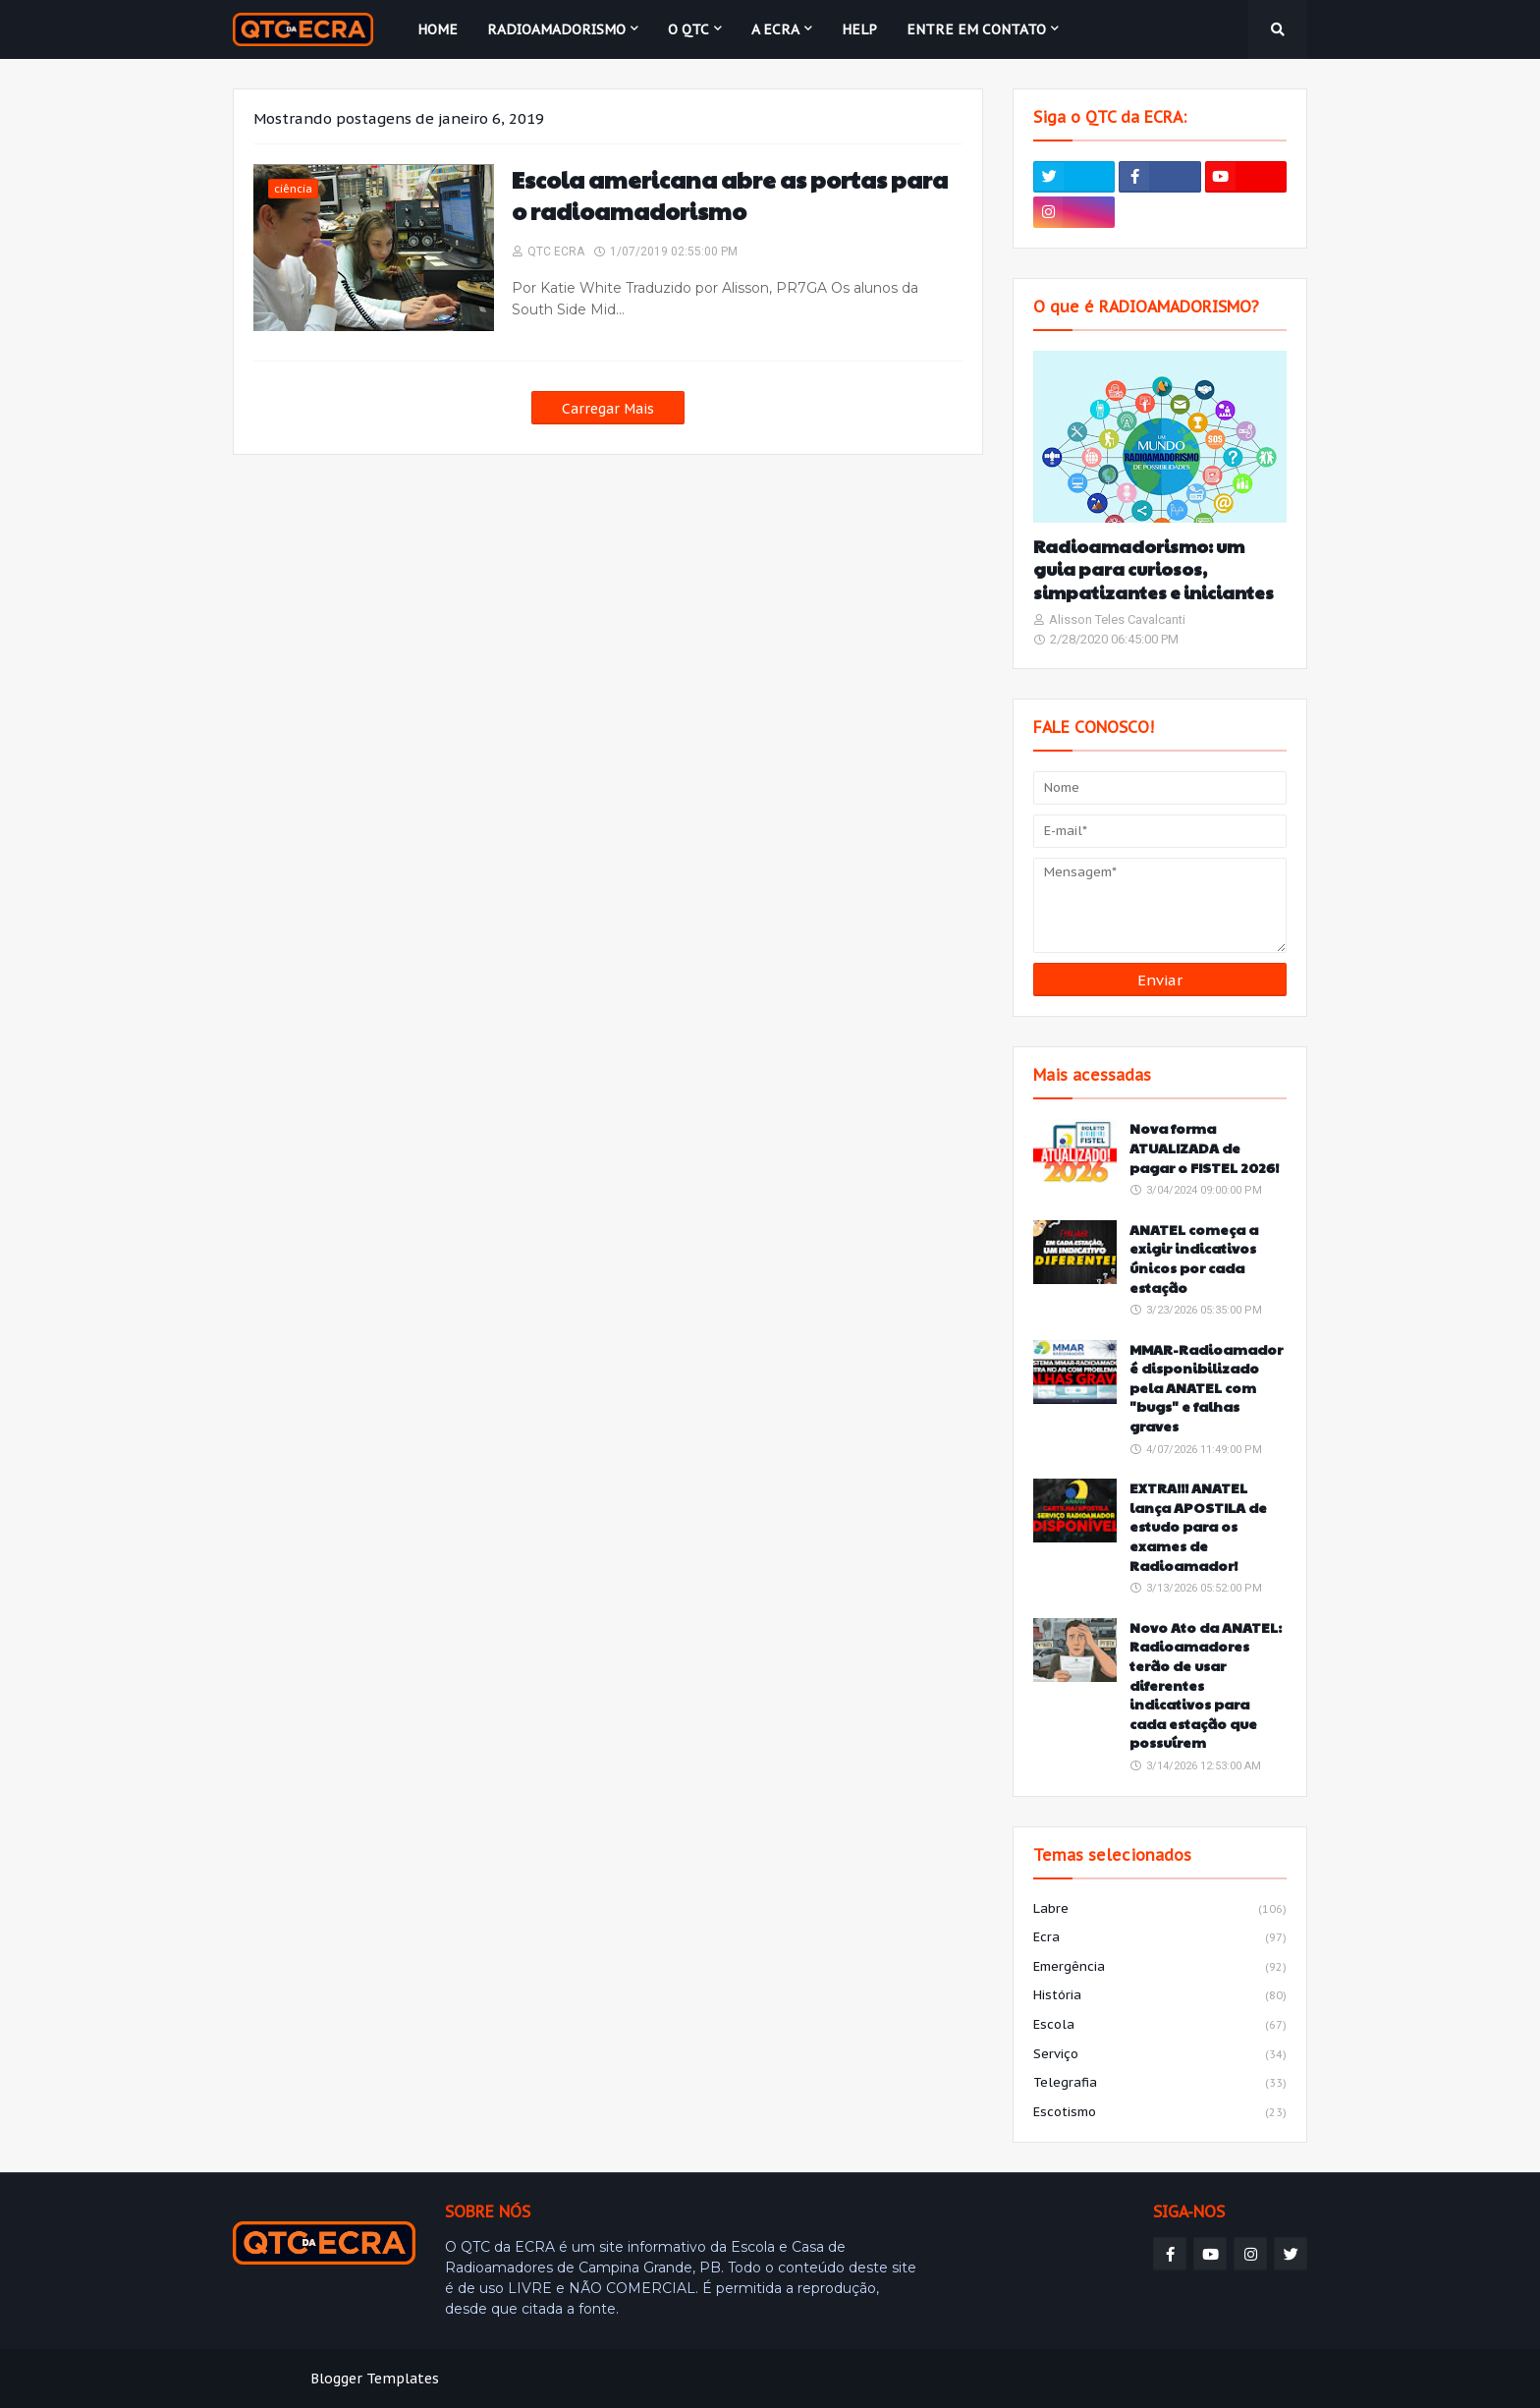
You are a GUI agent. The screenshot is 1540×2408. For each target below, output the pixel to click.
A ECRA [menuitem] (775, 29)
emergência (1160, 1968)
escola (1160, 2026)
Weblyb (569, 2378)
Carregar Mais (608, 409)
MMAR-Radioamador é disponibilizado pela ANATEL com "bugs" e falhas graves (1206, 1387)
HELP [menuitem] (859, 29)
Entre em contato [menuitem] (976, 29)
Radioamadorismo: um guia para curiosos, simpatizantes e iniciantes (1153, 568)
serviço (1160, 2055)
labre (1160, 1910)
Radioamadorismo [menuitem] (556, 29)
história (1160, 1996)
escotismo (1160, 2112)
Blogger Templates (374, 2378)
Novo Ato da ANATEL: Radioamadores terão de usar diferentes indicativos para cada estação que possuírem (1205, 1685)
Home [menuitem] (437, 29)
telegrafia (1160, 2084)
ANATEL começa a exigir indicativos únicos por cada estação (1193, 1258)
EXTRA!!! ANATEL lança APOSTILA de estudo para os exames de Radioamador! (1198, 1526)
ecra (1160, 1938)
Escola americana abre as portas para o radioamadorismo (730, 195)
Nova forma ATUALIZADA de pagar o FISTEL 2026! (1204, 1147)
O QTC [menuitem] (688, 29)
